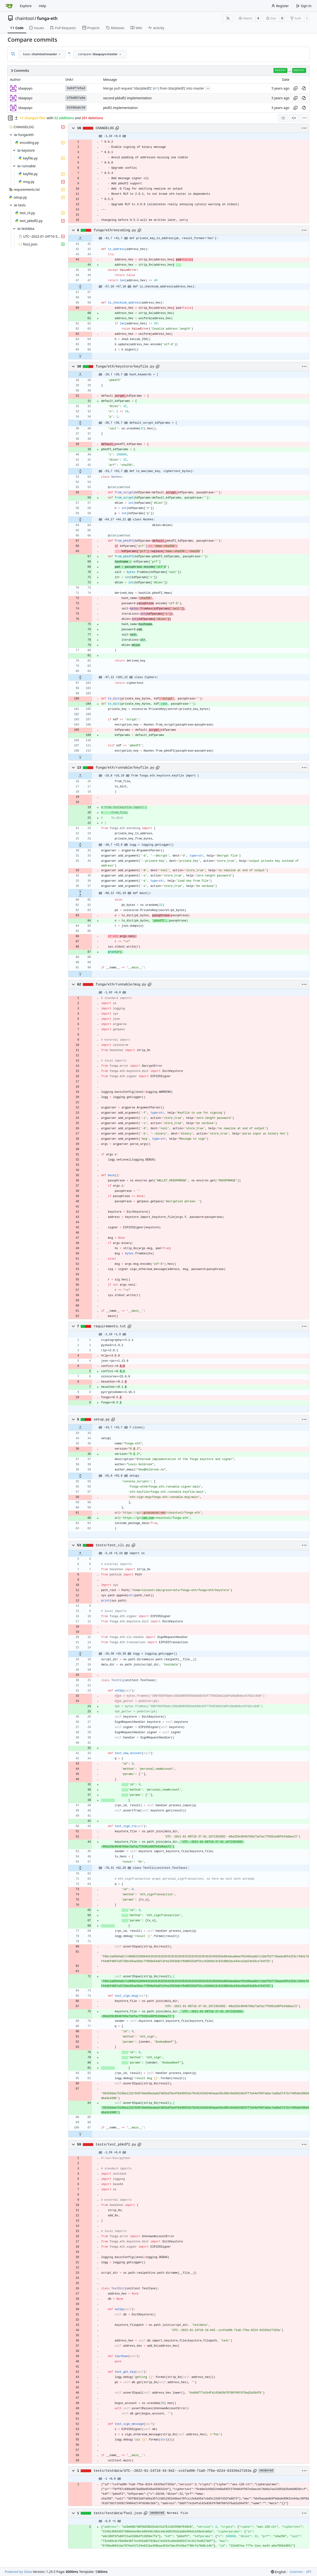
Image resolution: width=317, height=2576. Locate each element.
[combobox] (42, 54)
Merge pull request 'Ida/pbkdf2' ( (128, 88)
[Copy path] (117, 128)
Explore (25, 6)
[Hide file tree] (10, 118)
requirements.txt (110, 1326)
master (280, 70)
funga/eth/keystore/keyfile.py (125, 366)
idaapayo (25, 88)
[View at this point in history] (303, 88)
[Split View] (294, 118)
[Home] (9, 6)
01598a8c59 (76, 107)
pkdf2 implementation (120, 107)
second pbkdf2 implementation (127, 98)
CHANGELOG (105, 128)
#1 (156, 88)
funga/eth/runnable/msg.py (121, 984)
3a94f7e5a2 (76, 88)
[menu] (304, 118)
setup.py (102, 1419)
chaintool (24, 18)
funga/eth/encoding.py (115, 230)
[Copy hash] (295, 88)
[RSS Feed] (228, 18)
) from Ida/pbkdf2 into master (181, 88)
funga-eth (47, 18)
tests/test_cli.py (113, 1545)
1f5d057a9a (76, 98)
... (208, 88)
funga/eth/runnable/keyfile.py (125, 768)
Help (42, 6)
